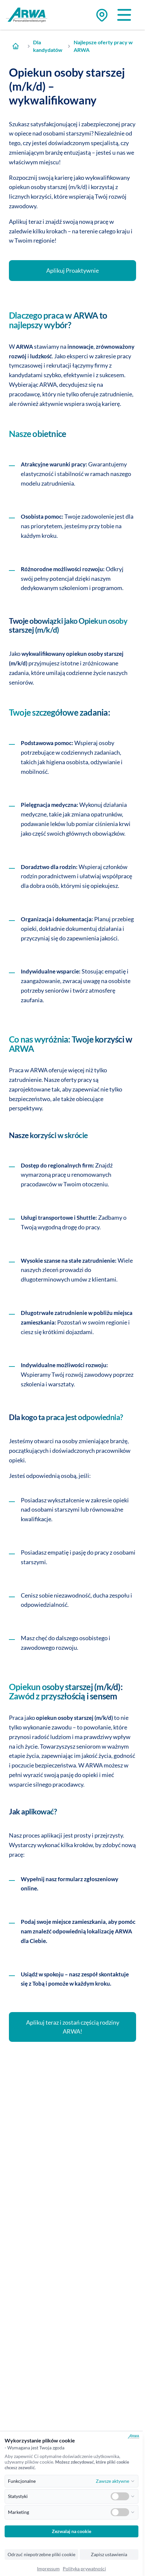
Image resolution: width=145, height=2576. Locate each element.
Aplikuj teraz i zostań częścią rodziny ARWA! (72, 2027)
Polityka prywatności (84, 2568)
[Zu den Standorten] (101, 15)
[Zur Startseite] (15, 46)
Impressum (48, 2568)
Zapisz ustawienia (109, 2554)
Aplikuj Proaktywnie (72, 270)
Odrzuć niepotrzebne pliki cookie (41, 2554)
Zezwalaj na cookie (71, 2531)
